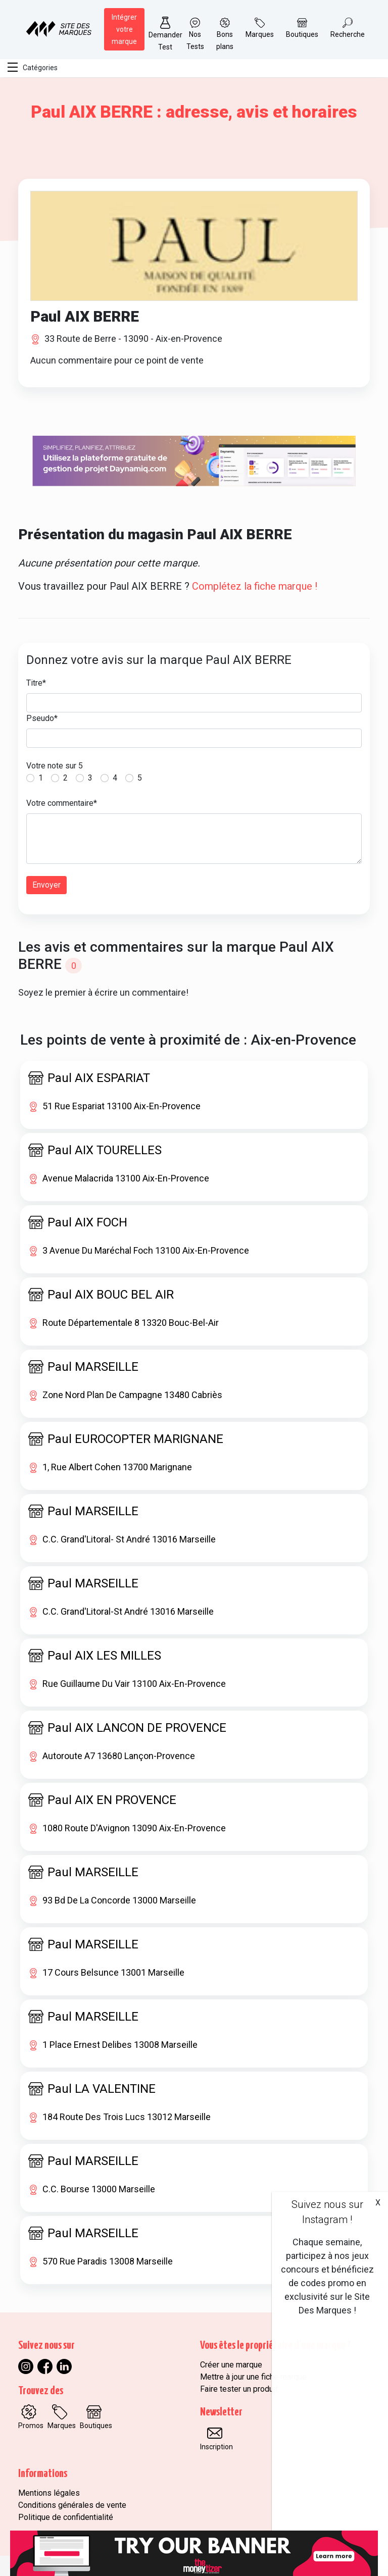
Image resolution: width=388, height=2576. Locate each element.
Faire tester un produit (239, 2389)
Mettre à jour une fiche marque (253, 2377)
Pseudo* (42, 718)
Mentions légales (49, 2493)
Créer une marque (231, 2364)
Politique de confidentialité (65, 2517)
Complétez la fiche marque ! (254, 586)
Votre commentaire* (61, 803)
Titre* (36, 683)
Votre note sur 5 (54, 765)
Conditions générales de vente (72, 2505)
